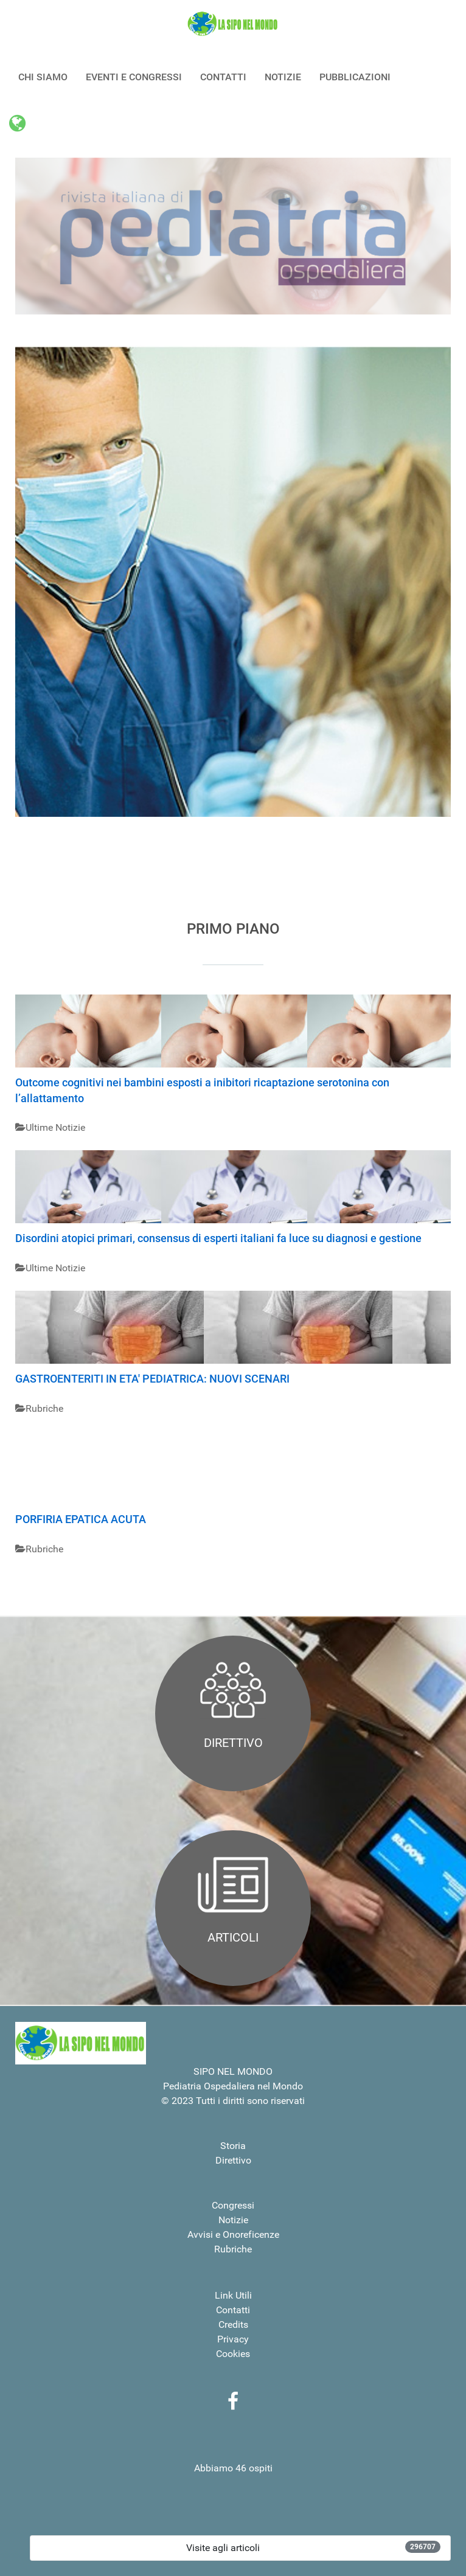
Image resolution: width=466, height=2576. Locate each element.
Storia (233, 2145)
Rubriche (233, 2249)
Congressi (233, 2205)
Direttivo (233, 2160)
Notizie (233, 2220)
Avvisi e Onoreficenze (233, 2234)
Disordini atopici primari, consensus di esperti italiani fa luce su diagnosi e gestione (218, 1238)
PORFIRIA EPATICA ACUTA (80, 1519)
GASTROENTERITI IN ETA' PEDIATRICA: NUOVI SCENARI (152, 1378)
